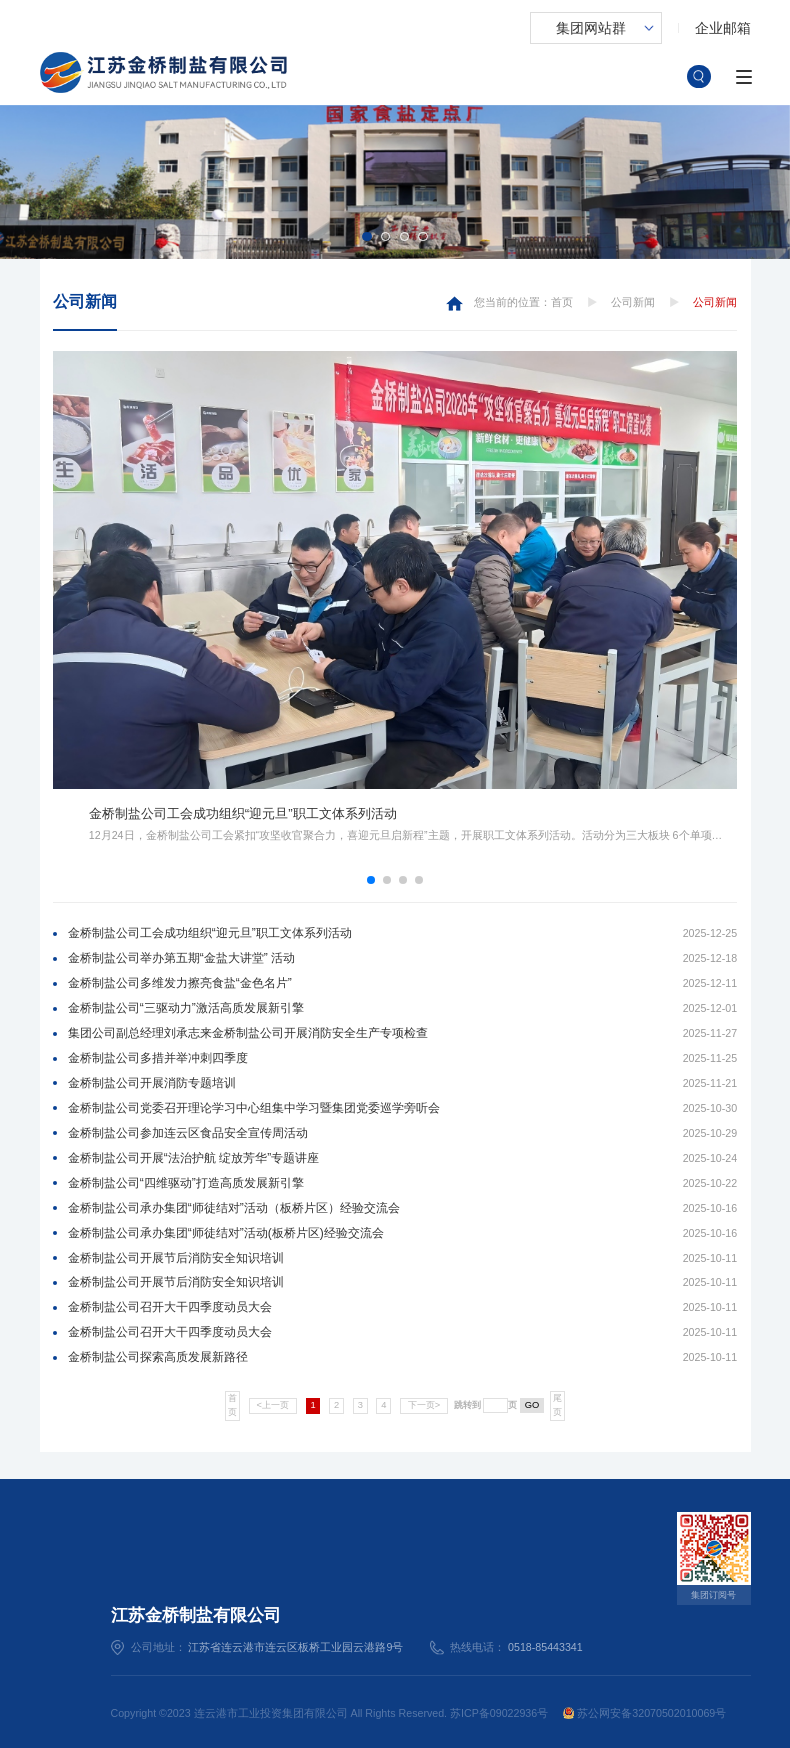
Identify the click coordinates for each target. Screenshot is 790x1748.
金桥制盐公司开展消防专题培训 (152, 1083)
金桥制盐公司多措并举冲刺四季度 (158, 1058)
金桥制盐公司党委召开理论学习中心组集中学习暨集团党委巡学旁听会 (254, 1108)
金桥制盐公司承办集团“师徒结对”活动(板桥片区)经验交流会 (226, 1233)
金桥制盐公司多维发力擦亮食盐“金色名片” (180, 983)
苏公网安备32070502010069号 (644, 1713)
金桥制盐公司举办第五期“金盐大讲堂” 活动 (181, 958)
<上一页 (273, 1405)
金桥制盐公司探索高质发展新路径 (158, 1357)
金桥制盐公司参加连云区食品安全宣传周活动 (188, 1133)
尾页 (557, 1405)
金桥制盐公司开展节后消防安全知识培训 (176, 1258)
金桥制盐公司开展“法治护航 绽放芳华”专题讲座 (193, 1158)
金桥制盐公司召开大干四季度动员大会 (170, 1307)
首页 (562, 302)
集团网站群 (591, 28)
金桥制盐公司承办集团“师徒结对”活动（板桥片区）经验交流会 (234, 1208)
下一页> (424, 1405)
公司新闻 (85, 301)
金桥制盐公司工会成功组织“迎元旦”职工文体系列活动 (210, 933)
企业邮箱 (723, 28)
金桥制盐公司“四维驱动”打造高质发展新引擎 (186, 1183)
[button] (366, 236)
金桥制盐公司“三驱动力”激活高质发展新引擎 (186, 1008)
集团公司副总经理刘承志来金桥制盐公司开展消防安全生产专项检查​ (248, 1033)
